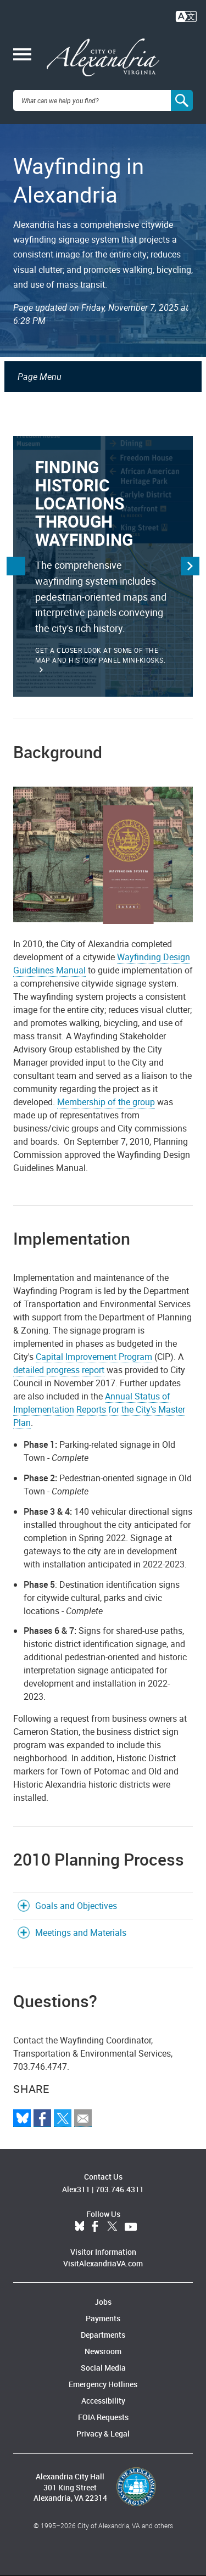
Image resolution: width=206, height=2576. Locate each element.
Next (190, 566)
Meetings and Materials (80, 1933)
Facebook (95, 2227)
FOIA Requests (103, 2417)
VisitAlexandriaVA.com (103, 2263)
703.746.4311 (120, 2189)
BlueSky (79, 2227)
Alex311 (76, 2189)
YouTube (131, 2227)
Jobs (103, 2302)
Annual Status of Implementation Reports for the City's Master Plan (99, 1409)
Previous (16, 566)
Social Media (103, 2367)
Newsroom (103, 2351)
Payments (103, 2318)
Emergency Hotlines (103, 2384)
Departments (103, 2334)
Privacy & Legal (103, 2433)
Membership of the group (106, 1102)
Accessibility (103, 2400)
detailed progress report (58, 1370)
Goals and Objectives (76, 1906)
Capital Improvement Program (95, 1357)
